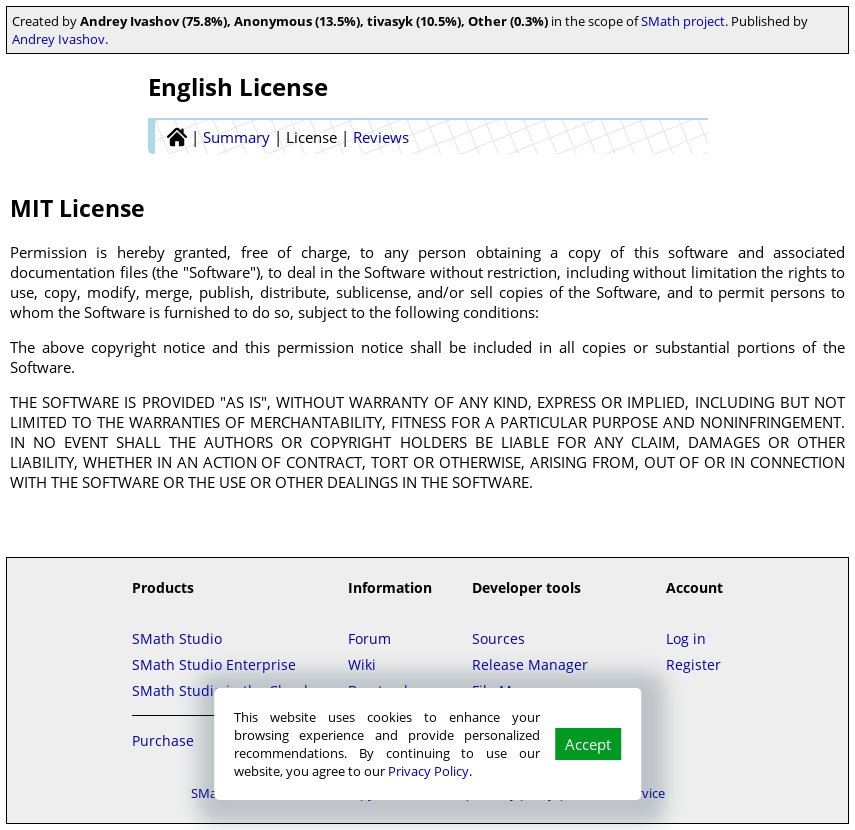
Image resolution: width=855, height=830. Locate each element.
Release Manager (530, 664)
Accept (588, 744)
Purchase (163, 740)
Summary (236, 137)
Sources (498, 638)
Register (693, 664)
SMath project (683, 21)
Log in (686, 638)
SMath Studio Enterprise (214, 664)
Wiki (362, 664)
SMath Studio (177, 638)
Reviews (381, 137)
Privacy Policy (428, 771)
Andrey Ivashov (58, 39)
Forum (369, 638)
